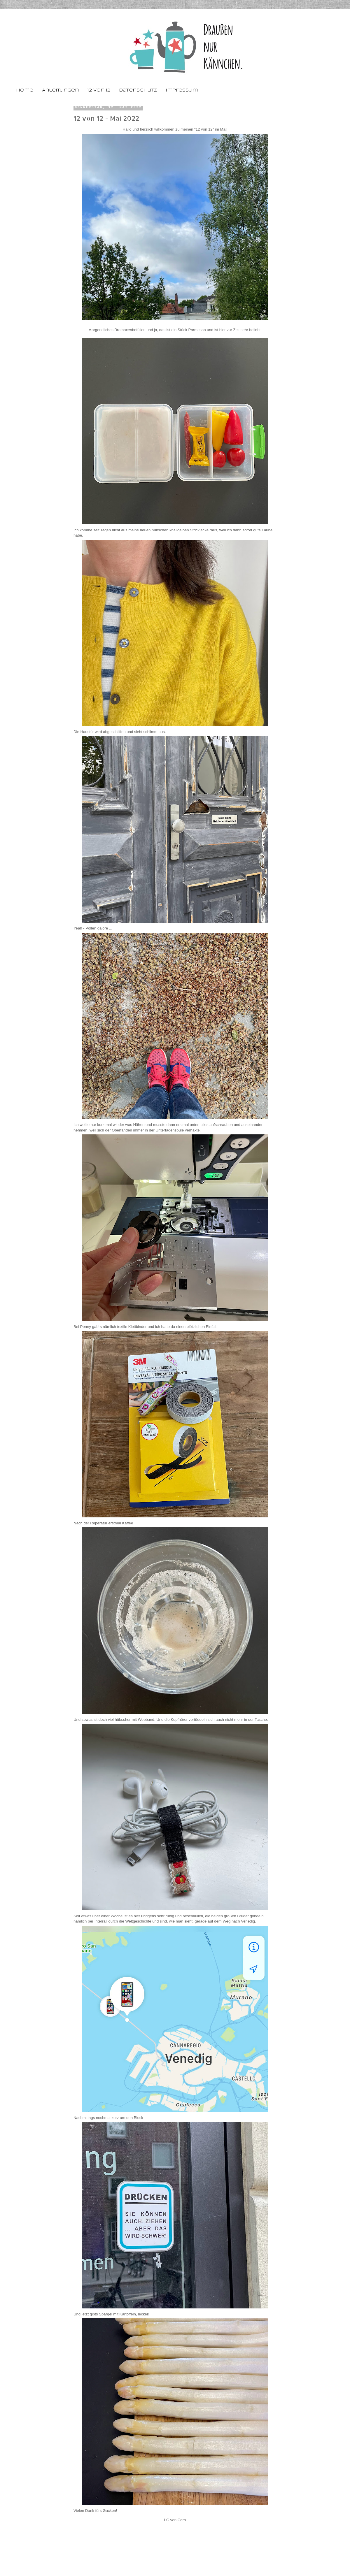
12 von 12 (99, 90)
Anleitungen (60, 90)
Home (24, 90)
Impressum (182, 90)
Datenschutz (138, 90)
